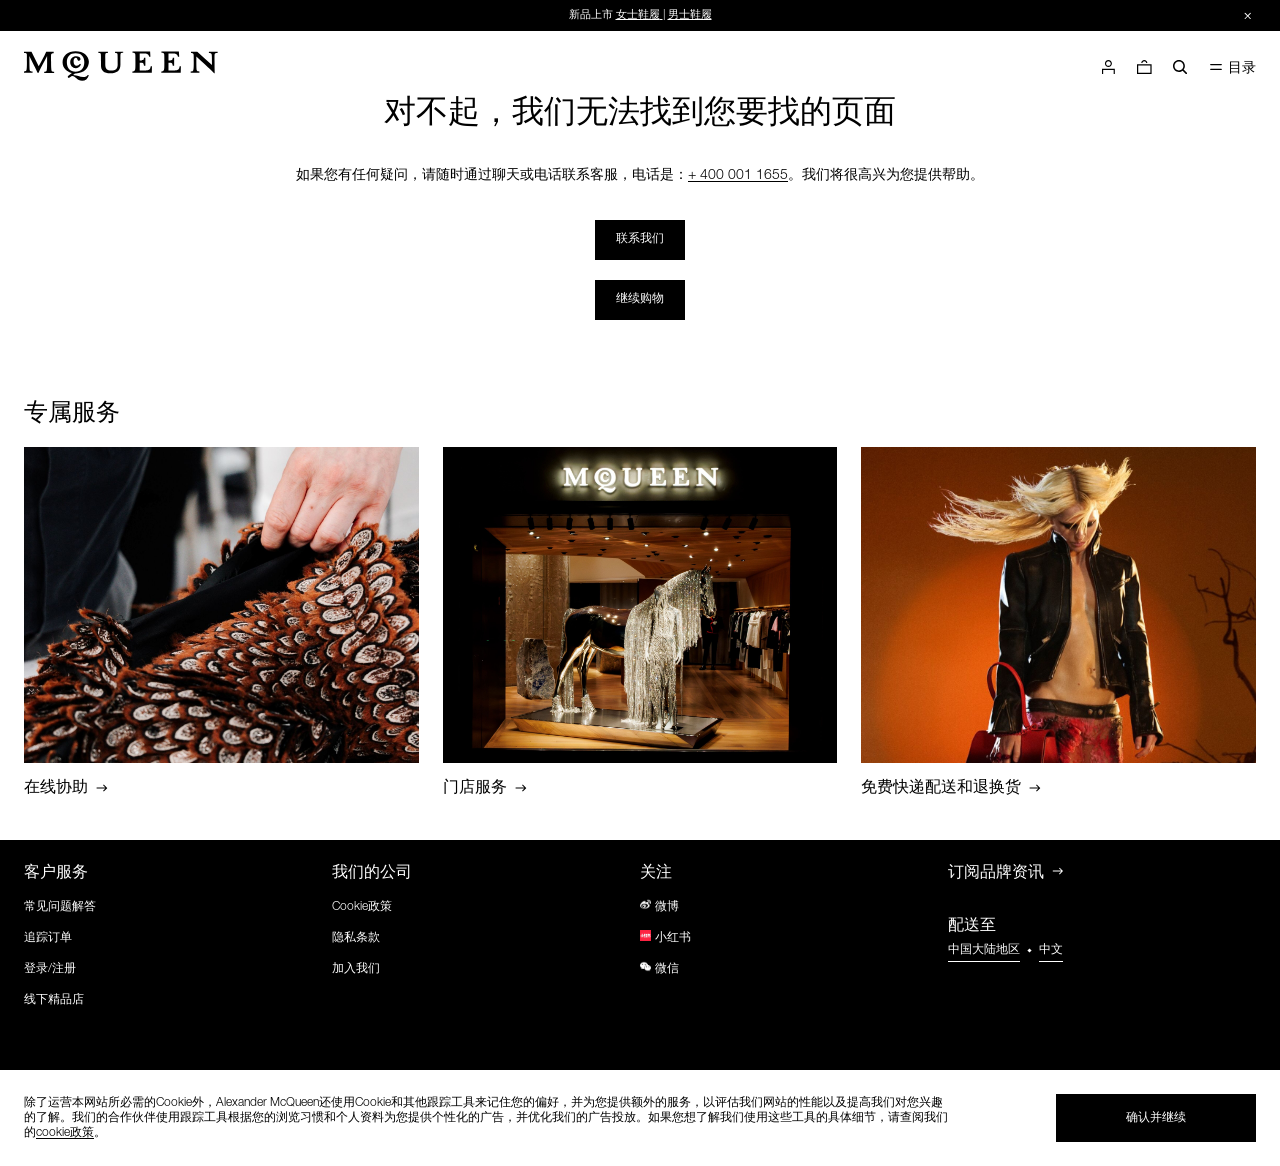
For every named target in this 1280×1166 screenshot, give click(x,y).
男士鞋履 (690, 15)
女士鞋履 (638, 15)
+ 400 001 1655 (738, 176)
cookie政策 (65, 1133)
